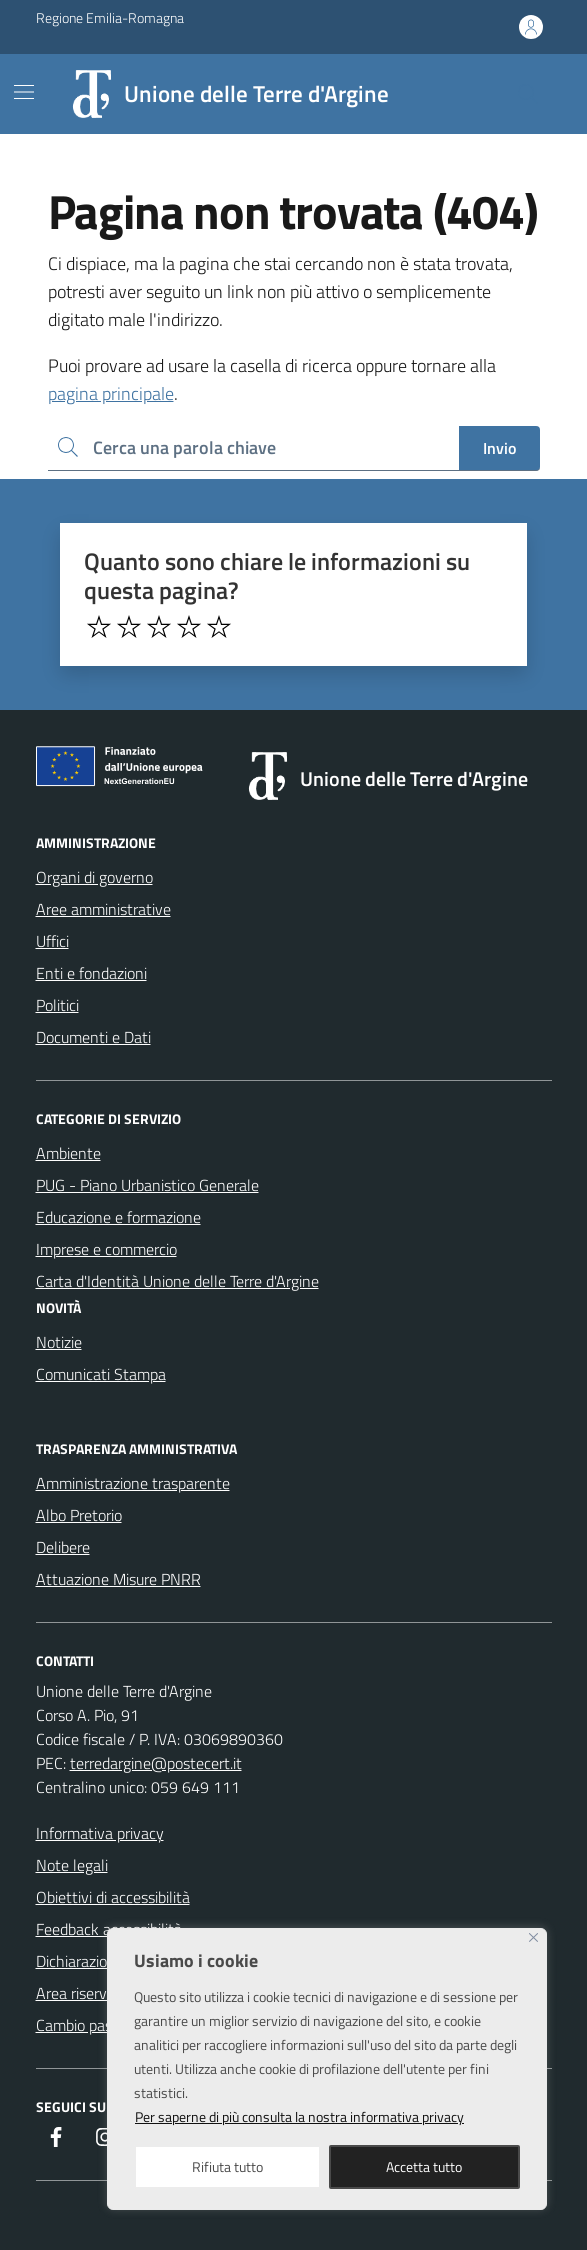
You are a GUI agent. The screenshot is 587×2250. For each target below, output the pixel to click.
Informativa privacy (100, 1833)
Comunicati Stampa (101, 1374)
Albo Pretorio (79, 1515)
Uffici (52, 941)
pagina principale (111, 393)
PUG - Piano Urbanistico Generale (147, 1185)
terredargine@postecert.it (156, 1763)
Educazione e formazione (118, 1217)
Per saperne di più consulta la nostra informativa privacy (299, 2116)
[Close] (533, 1937)
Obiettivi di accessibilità (113, 1897)
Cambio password (94, 2025)
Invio (499, 448)
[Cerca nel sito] (527, 94)
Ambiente (68, 1153)
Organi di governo (94, 877)
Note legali (72, 1865)
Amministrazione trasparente (133, 1483)
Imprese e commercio (106, 1249)
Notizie (59, 1342)
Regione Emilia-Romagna (110, 17)
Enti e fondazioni (91, 973)
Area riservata (82, 1993)
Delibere (63, 1547)
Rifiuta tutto (227, 2166)
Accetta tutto (424, 2166)
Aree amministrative (103, 909)
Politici (57, 1005)
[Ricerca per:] (253, 448)
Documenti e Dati (93, 1037)
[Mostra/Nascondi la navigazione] (24, 92)
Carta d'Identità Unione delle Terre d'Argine (177, 1281)
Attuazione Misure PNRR (118, 1579)
